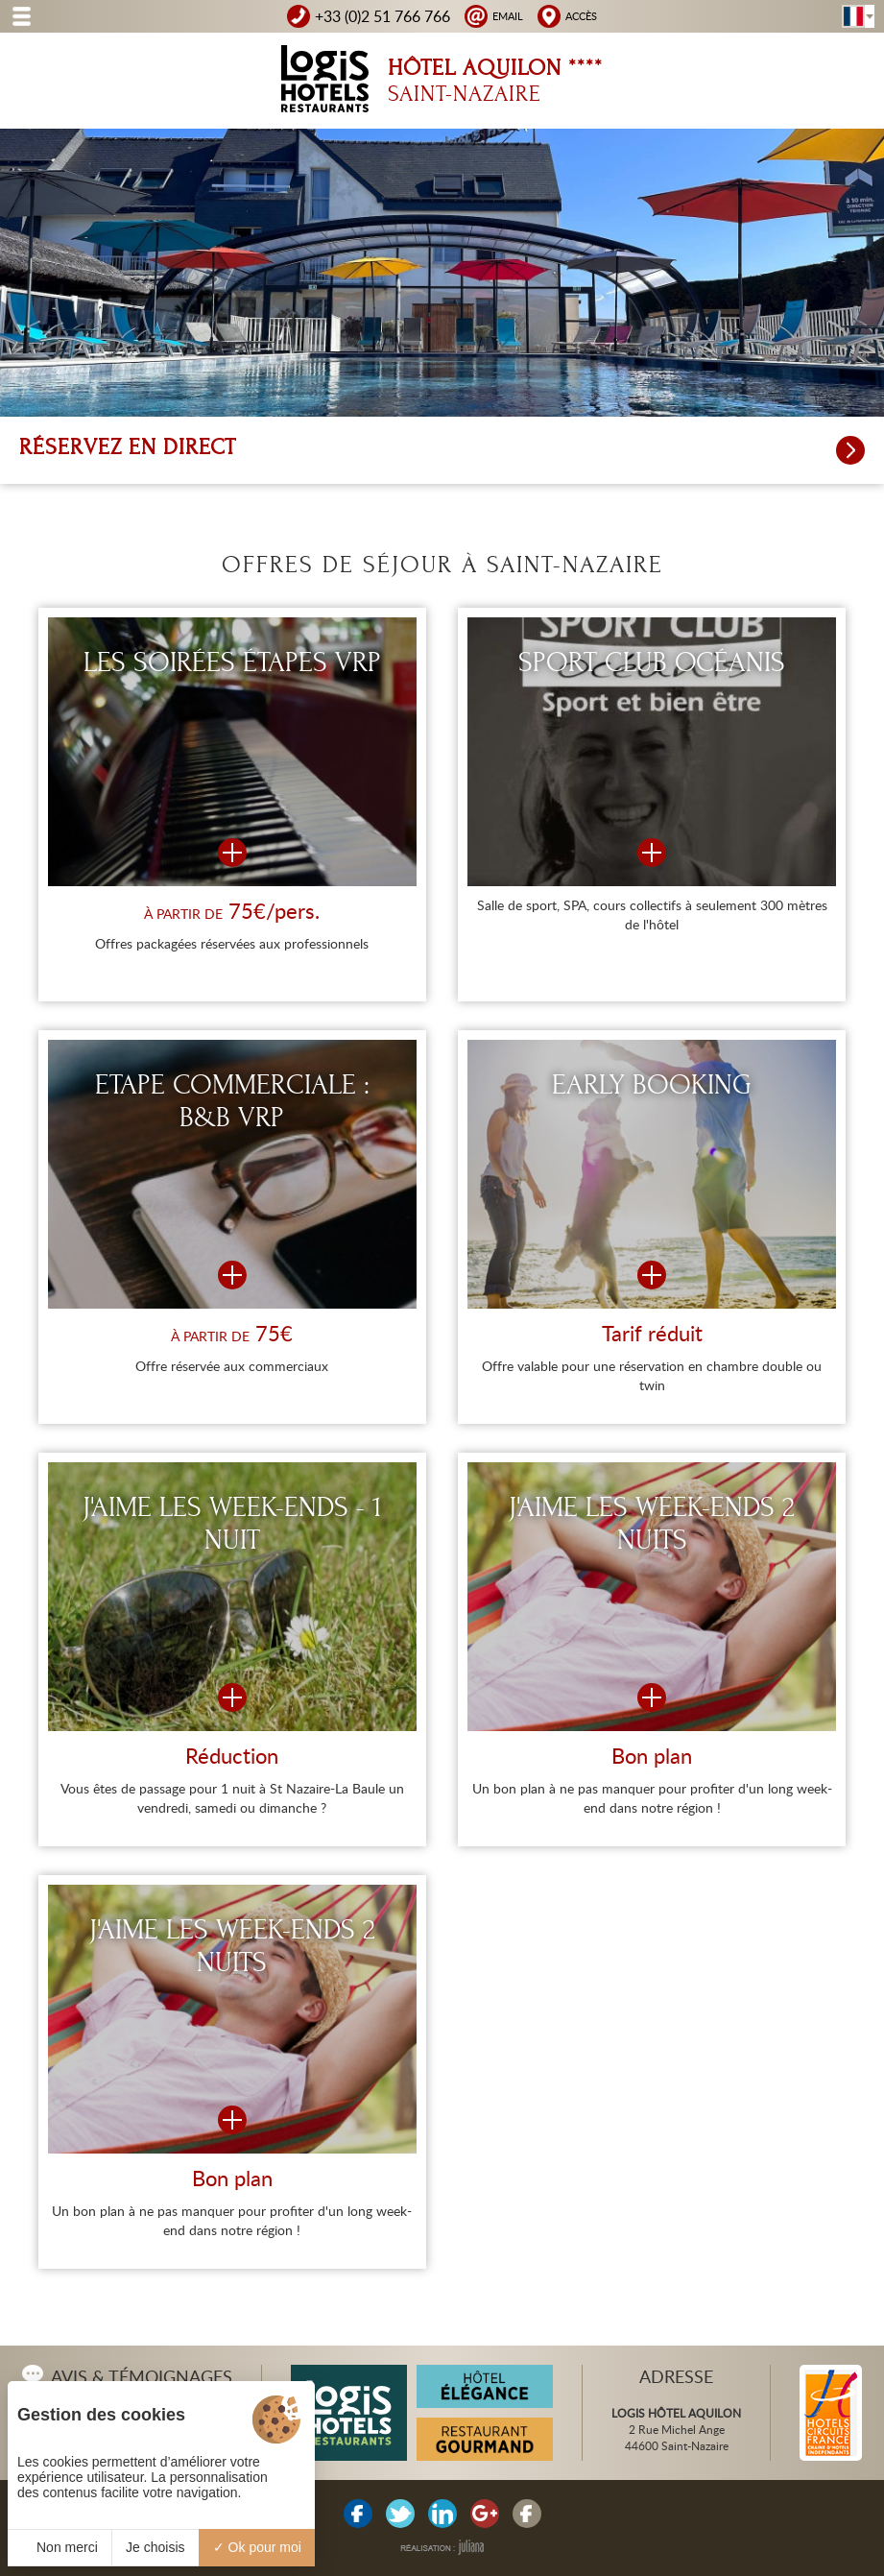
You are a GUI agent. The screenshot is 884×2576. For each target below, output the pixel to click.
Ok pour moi (257, 2547)
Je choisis (155, 2547)
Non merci (59, 2547)
